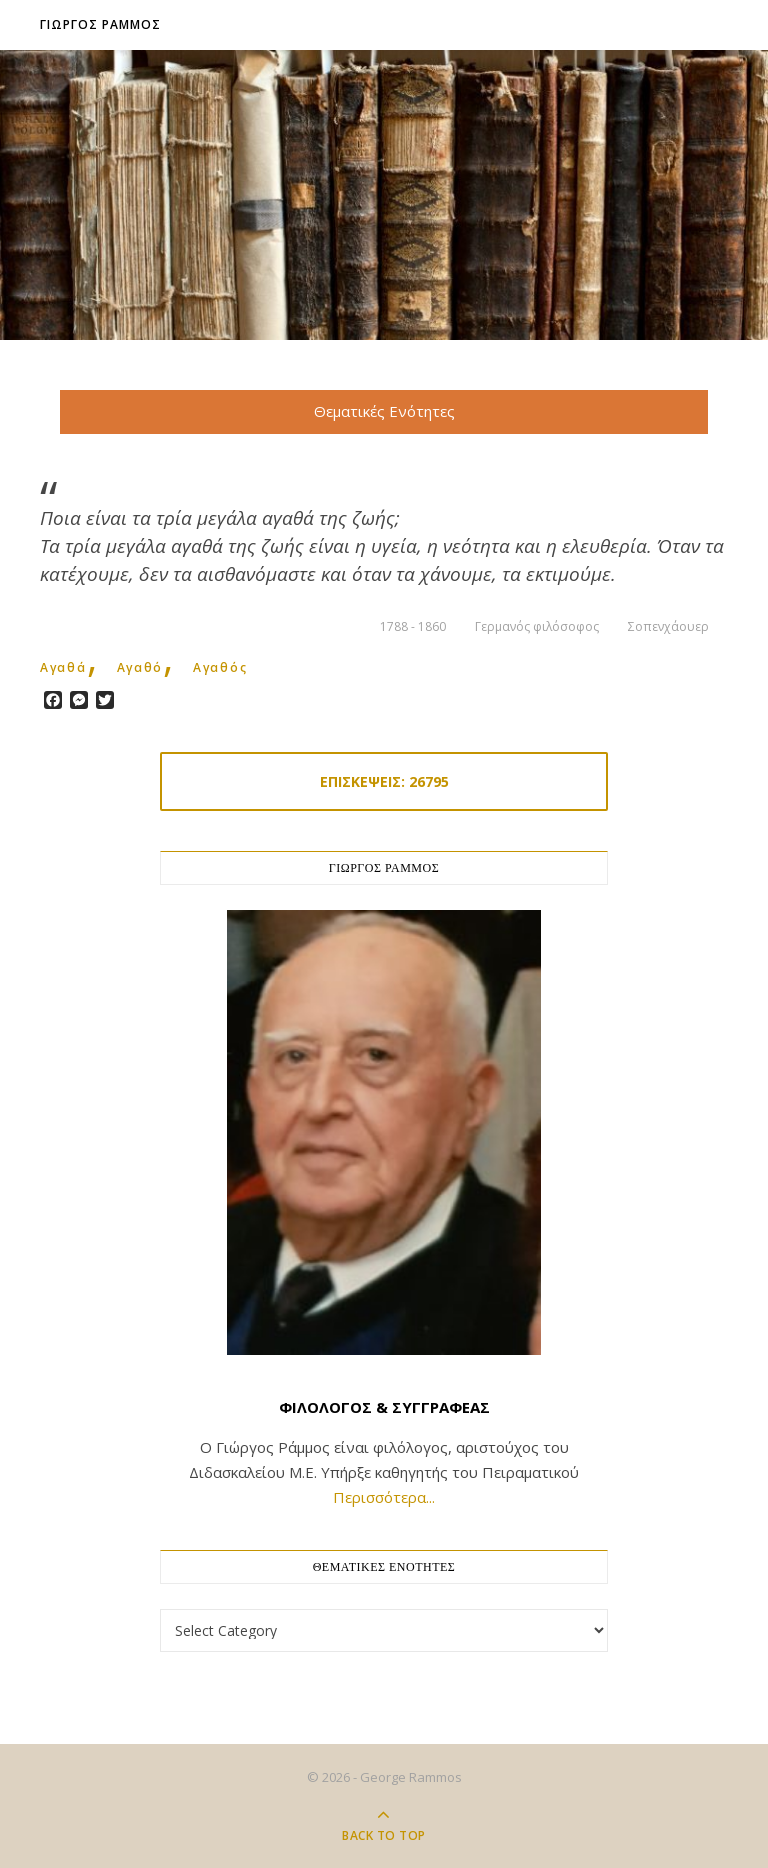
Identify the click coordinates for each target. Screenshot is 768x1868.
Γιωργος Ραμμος (100, 24)
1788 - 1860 (413, 626)
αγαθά (63, 667)
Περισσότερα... (384, 1497)
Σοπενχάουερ (668, 626)
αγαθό (140, 667)
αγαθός (220, 667)
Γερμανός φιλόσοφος (537, 626)
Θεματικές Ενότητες (384, 411)
